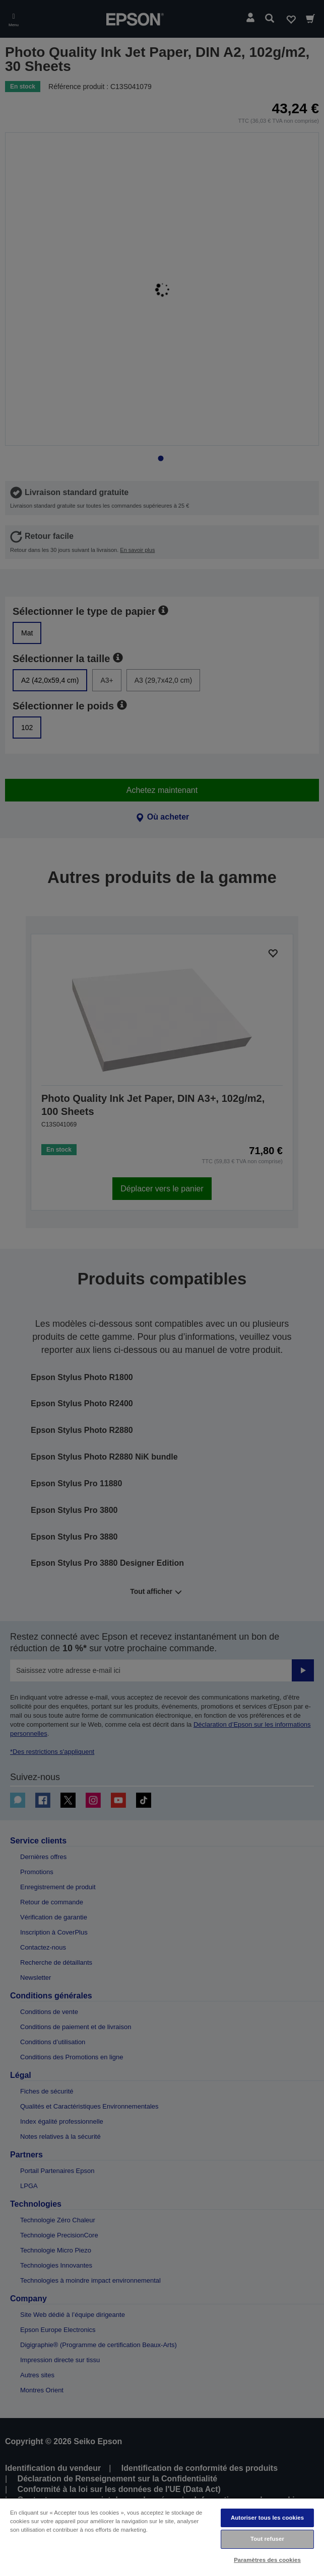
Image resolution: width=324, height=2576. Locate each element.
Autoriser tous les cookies (267, 2518)
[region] (162, 2537)
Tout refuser (267, 2539)
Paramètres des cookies (267, 2560)
